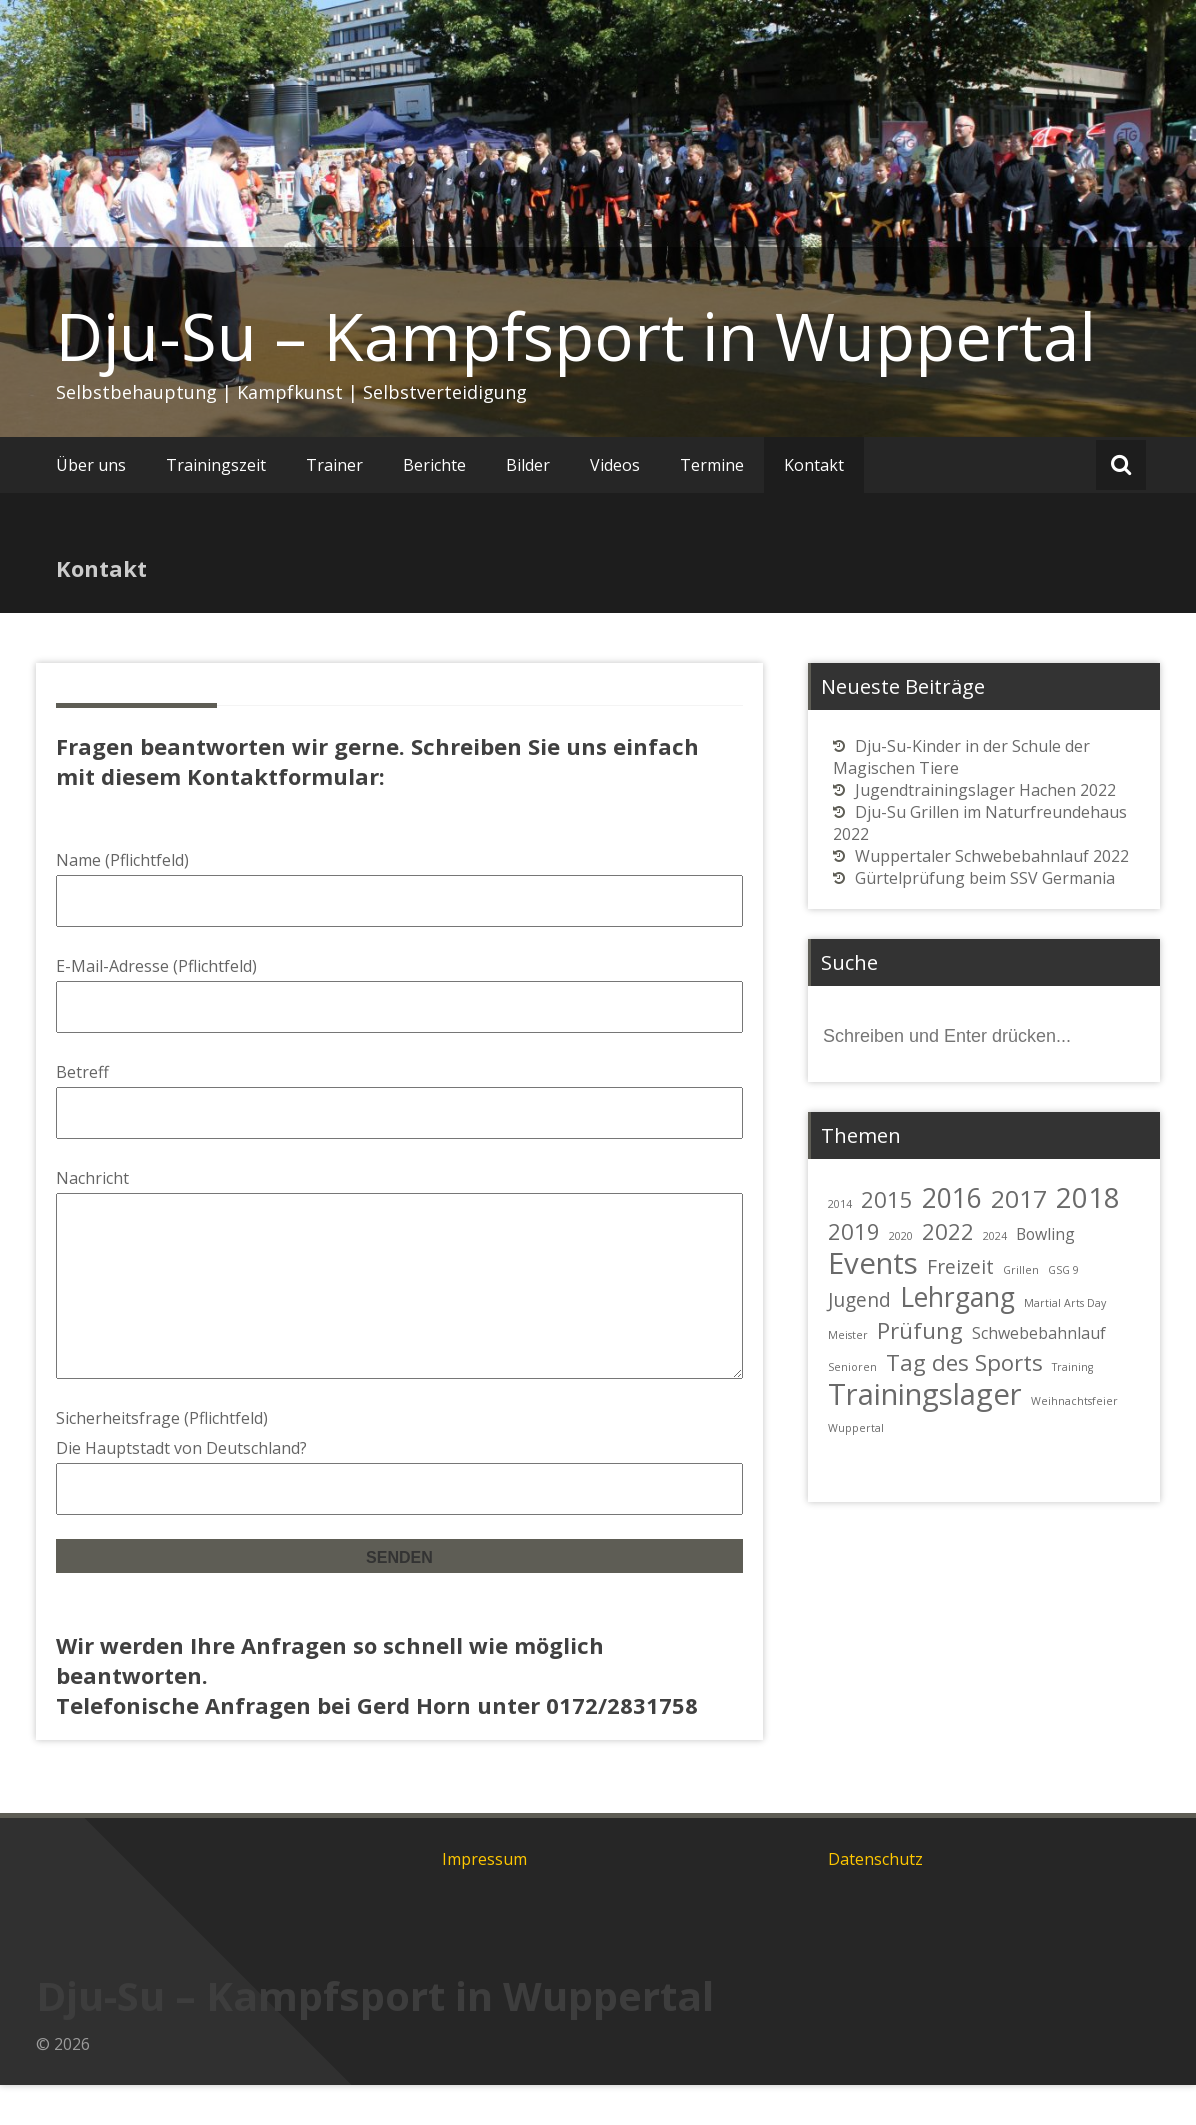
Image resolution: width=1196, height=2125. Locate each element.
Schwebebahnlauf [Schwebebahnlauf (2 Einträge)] (1039, 1333)
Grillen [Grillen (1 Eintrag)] (1021, 1270)
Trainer (334, 465)
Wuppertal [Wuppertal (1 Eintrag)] (856, 1428)
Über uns (91, 465)
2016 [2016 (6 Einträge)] (952, 1198)
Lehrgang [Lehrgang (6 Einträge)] (957, 1297)
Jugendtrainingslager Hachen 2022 (985, 790)
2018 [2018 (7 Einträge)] (1088, 1197)
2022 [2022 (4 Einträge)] (948, 1231)
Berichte (434, 465)
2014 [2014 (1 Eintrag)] (840, 1204)
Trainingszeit (216, 465)
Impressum (484, 1899)
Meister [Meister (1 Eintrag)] (848, 1335)
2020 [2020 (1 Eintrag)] (901, 1236)
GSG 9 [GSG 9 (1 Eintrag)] (1063, 1270)
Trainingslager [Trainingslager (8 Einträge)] (925, 1394)
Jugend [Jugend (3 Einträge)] (859, 1299)
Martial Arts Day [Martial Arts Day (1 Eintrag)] (1065, 1303)
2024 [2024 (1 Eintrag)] (995, 1236)
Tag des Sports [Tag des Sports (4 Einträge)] (964, 1362)
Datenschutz (875, 1899)
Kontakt (814, 465)
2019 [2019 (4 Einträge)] (854, 1231)
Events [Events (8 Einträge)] (873, 1263)
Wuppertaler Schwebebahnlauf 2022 (992, 856)
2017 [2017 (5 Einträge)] (1019, 1198)
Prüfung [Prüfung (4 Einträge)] (920, 1330)
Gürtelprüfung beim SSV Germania (985, 878)
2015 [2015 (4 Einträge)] (887, 1199)
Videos (615, 465)
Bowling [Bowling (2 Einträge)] (1045, 1234)
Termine (712, 465)
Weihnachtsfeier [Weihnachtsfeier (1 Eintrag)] (1074, 1401)
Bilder (528, 465)
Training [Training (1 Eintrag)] (1072, 1367)
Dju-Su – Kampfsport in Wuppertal (576, 336)
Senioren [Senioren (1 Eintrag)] (852, 1367)
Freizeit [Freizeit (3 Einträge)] (960, 1266)
